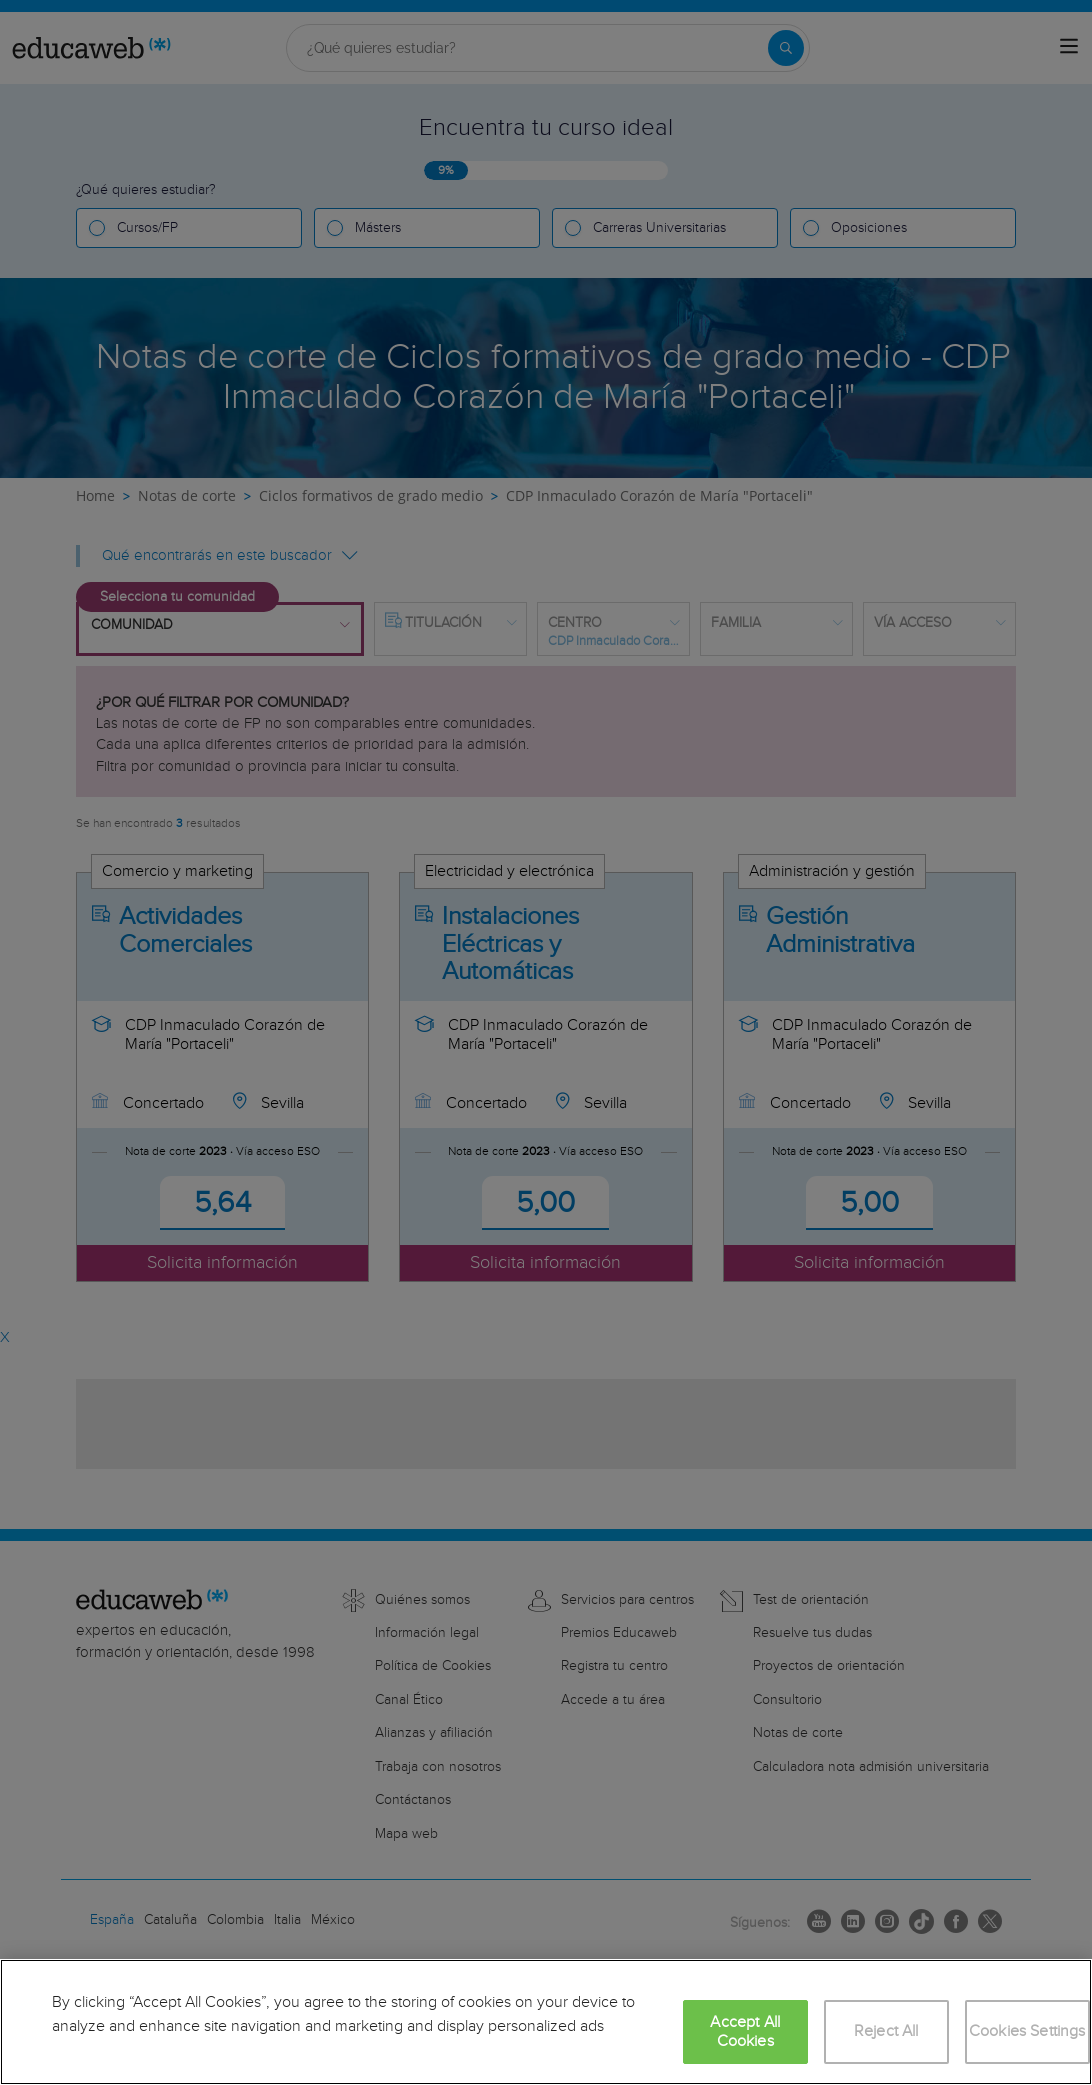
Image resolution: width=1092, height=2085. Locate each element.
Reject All (886, 2031)
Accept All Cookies (745, 2032)
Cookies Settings (1027, 2031)
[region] (546, 2022)
